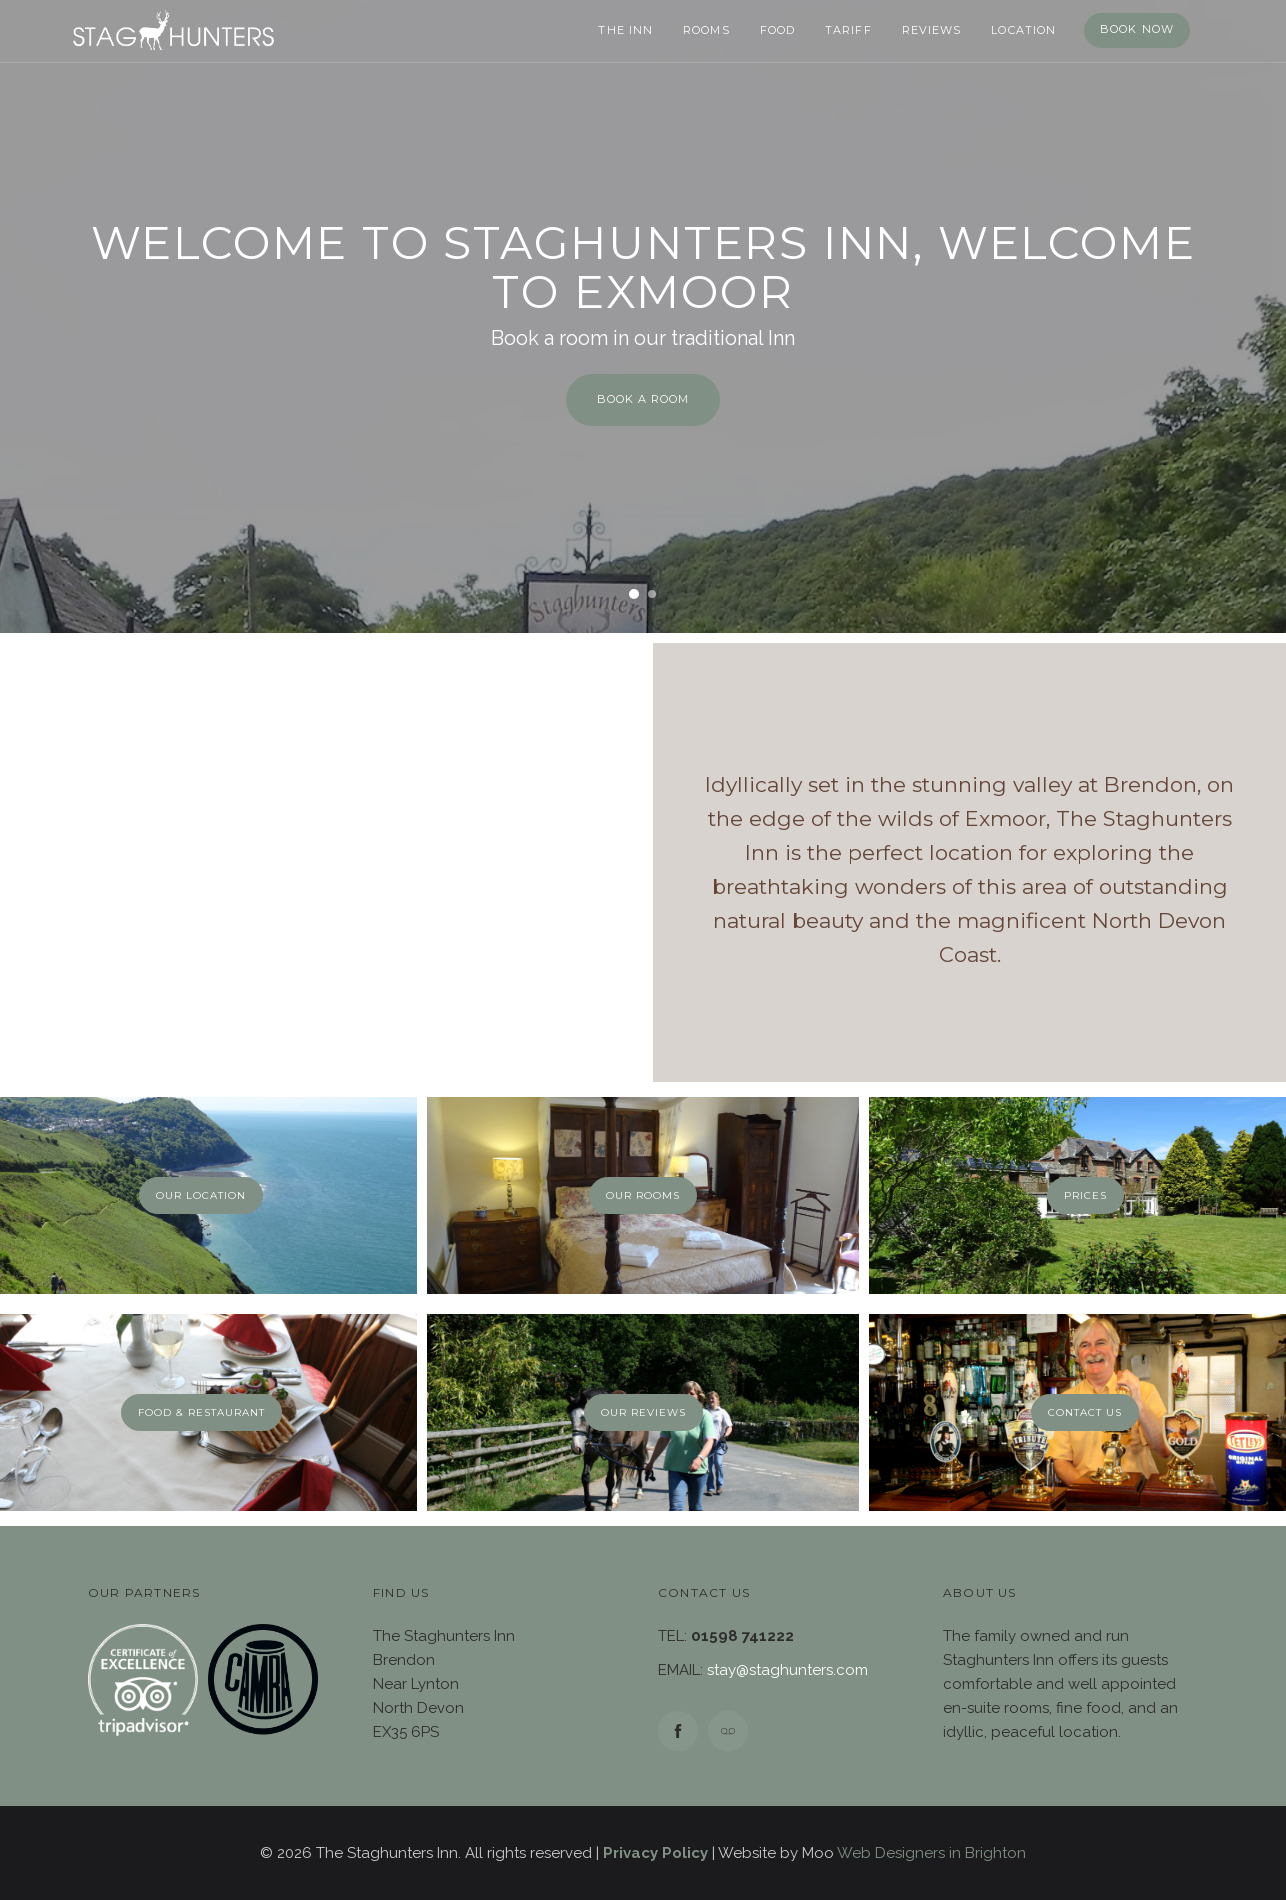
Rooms (706, 30)
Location (1023, 30)
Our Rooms (643, 1195)
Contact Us (1085, 1412)
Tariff (848, 30)
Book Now (1137, 29)
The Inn (625, 30)
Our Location (201, 1195)
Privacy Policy (655, 1853)
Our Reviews (643, 1412)
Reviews (932, 30)
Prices (1085, 1195)
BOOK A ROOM (643, 399)
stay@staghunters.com (787, 1670)
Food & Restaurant (201, 1412)
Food (777, 30)
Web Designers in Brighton (931, 1853)
